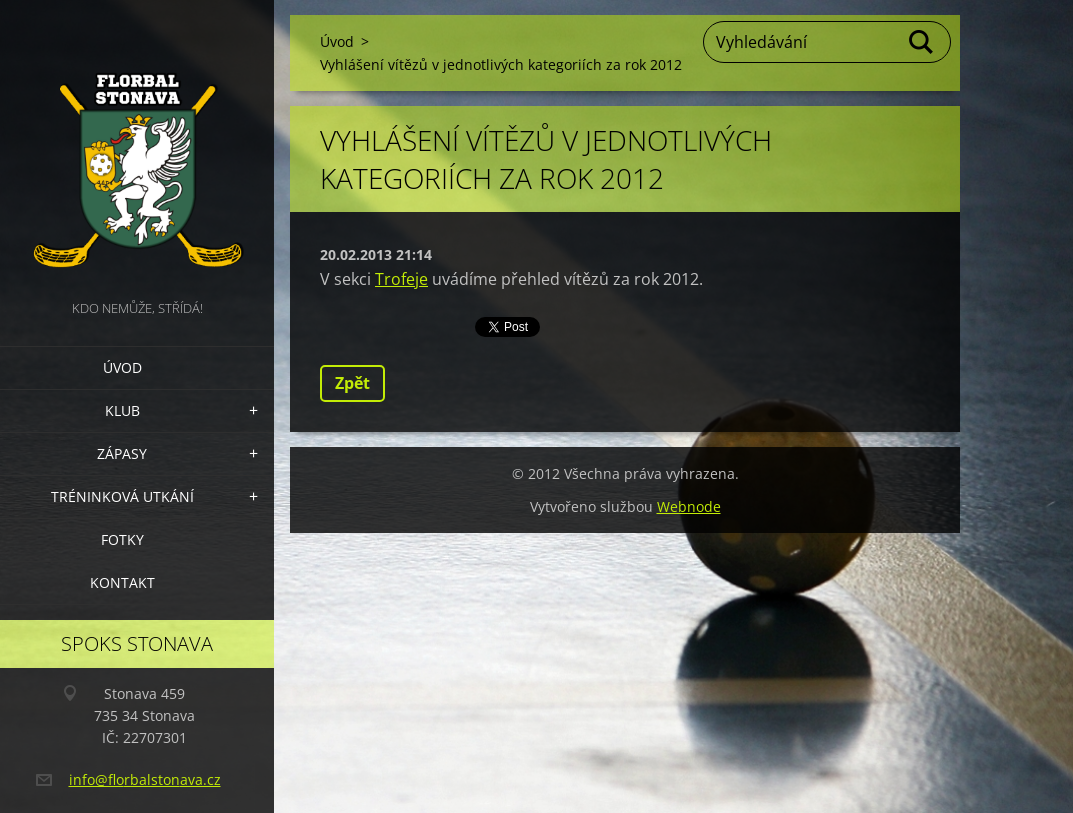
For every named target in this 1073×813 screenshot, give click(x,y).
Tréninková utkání (122, 496)
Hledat (922, 42)
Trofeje (401, 279)
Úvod (122, 367)
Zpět (352, 383)
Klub (122, 410)
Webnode (689, 506)
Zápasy (122, 453)
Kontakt (122, 582)
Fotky (122, 539)
